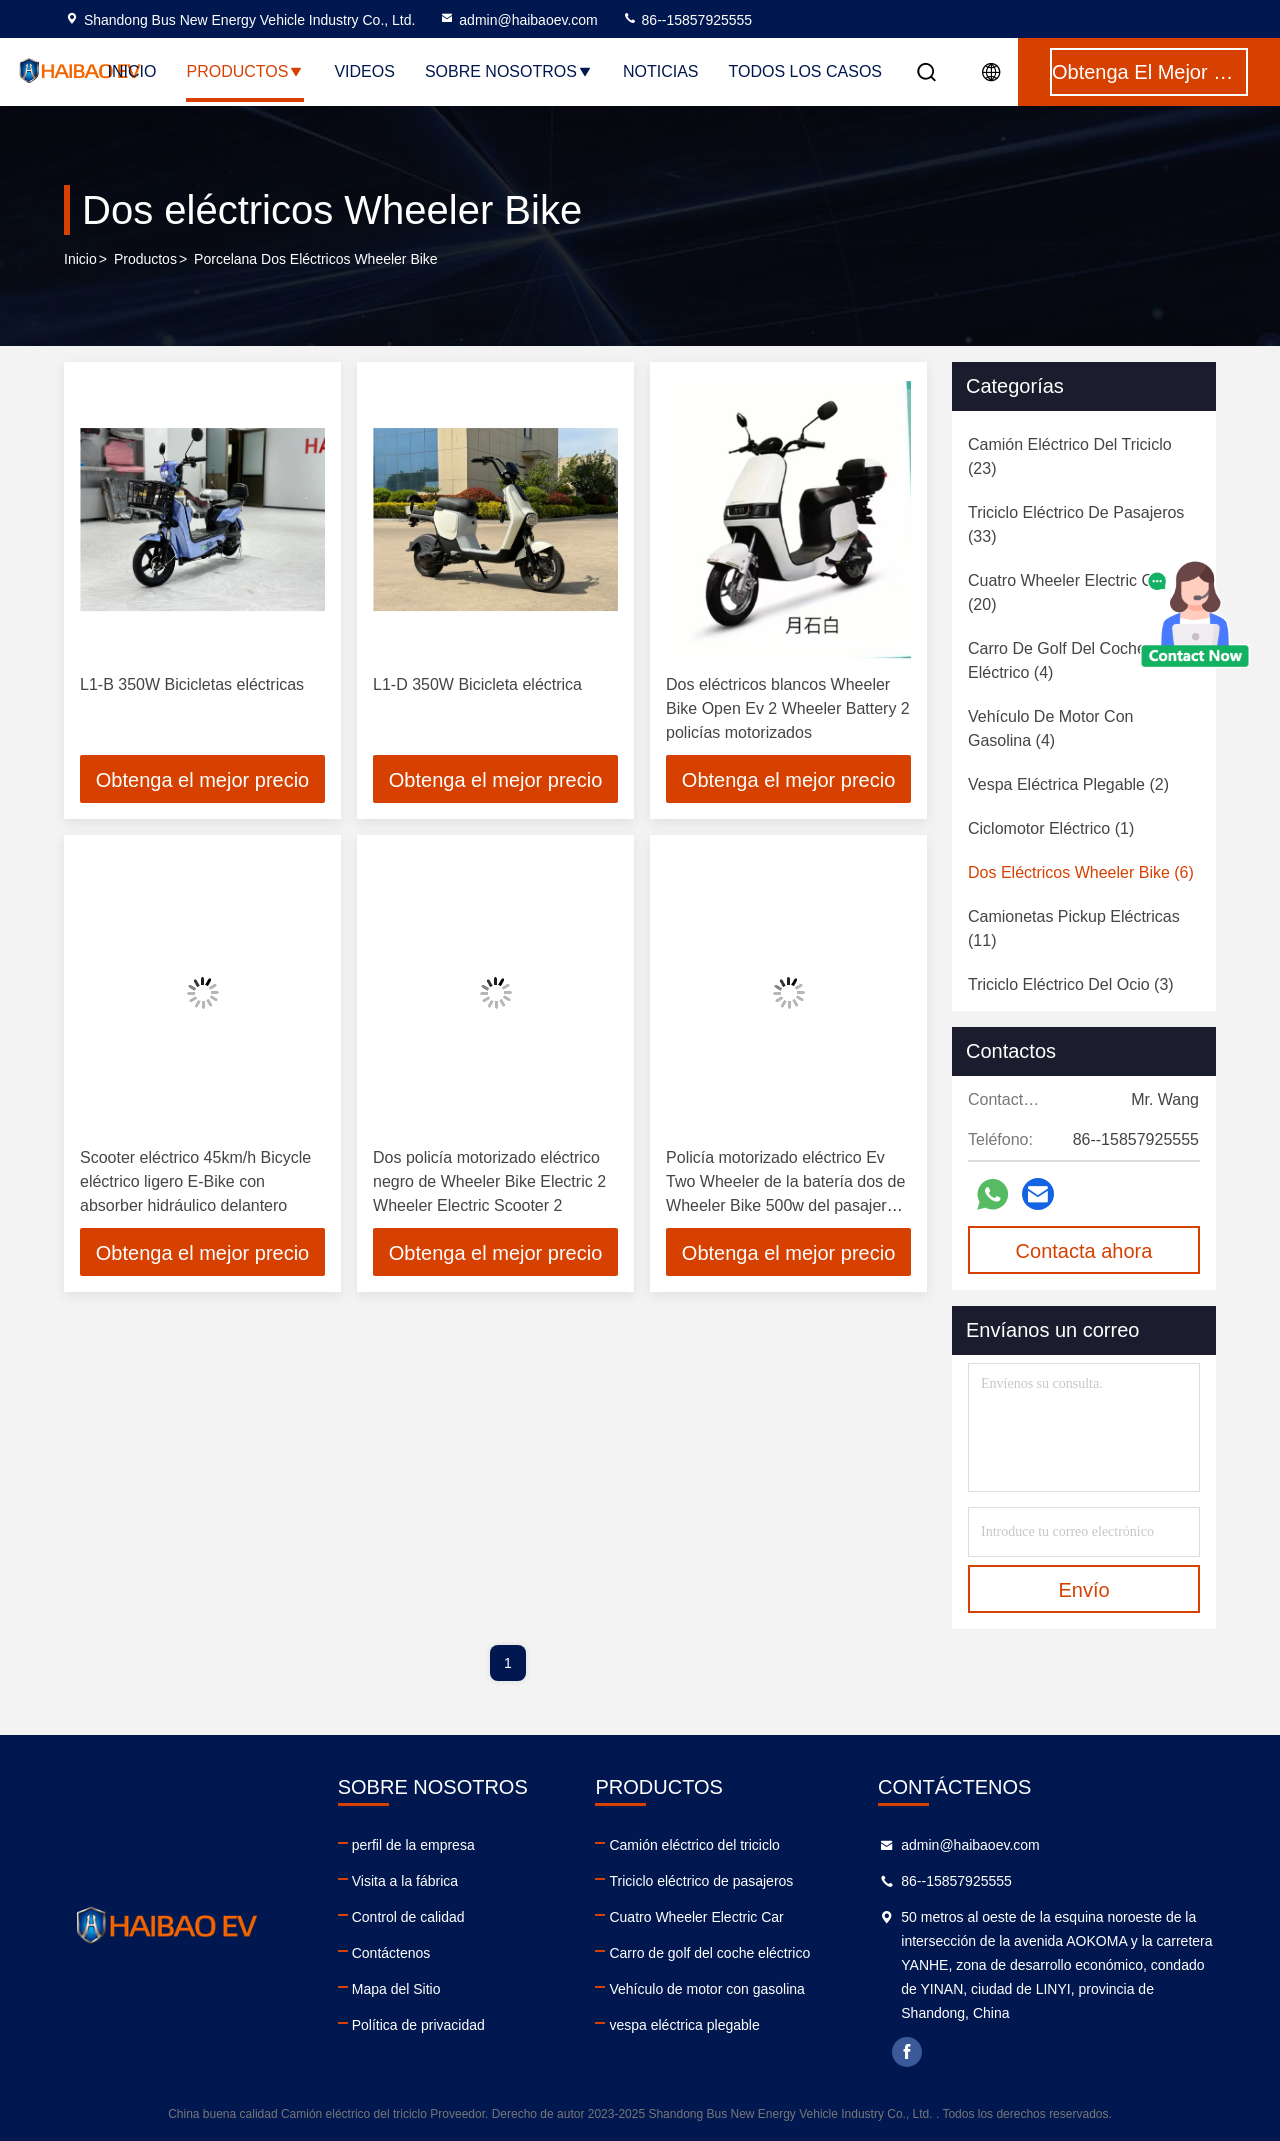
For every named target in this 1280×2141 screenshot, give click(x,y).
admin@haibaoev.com (518, 20)
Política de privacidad (418, 2025)
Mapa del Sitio (396, 1989)
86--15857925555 (687, 20)
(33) (1076, 524)
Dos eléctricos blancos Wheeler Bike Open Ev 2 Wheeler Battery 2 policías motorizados (788, 708)
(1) (1051, 828)
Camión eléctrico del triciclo (694, 1845)
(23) (1070, 456)
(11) (1074, 928)
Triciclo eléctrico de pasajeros (701, 1881)
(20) (1067, 592)
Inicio (132, 71)
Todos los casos (805, 71)
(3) (1071, 984)
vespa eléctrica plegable (684, 2025)
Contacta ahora (1084, 1251)
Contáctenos (391, 1953)
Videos (364, 71)
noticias (661, 71)
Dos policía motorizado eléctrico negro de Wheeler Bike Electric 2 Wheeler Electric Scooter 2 (489, 1181)
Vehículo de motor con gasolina (706, 1989)
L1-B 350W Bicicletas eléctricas (192, 684)
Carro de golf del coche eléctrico (709, 1953)
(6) (1081, 872)
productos (145, 259)
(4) (1057, 660)
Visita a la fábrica (405, 1881)
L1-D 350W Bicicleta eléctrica (477, 684)
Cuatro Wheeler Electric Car (696, 1917)
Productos (245, 71)
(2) (1068, 784)
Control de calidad (408, 1917)
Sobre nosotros (509, 71)
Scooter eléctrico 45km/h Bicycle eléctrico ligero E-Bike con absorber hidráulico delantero (195, 1181)
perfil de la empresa (413, 1845)
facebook (907, 2052)
